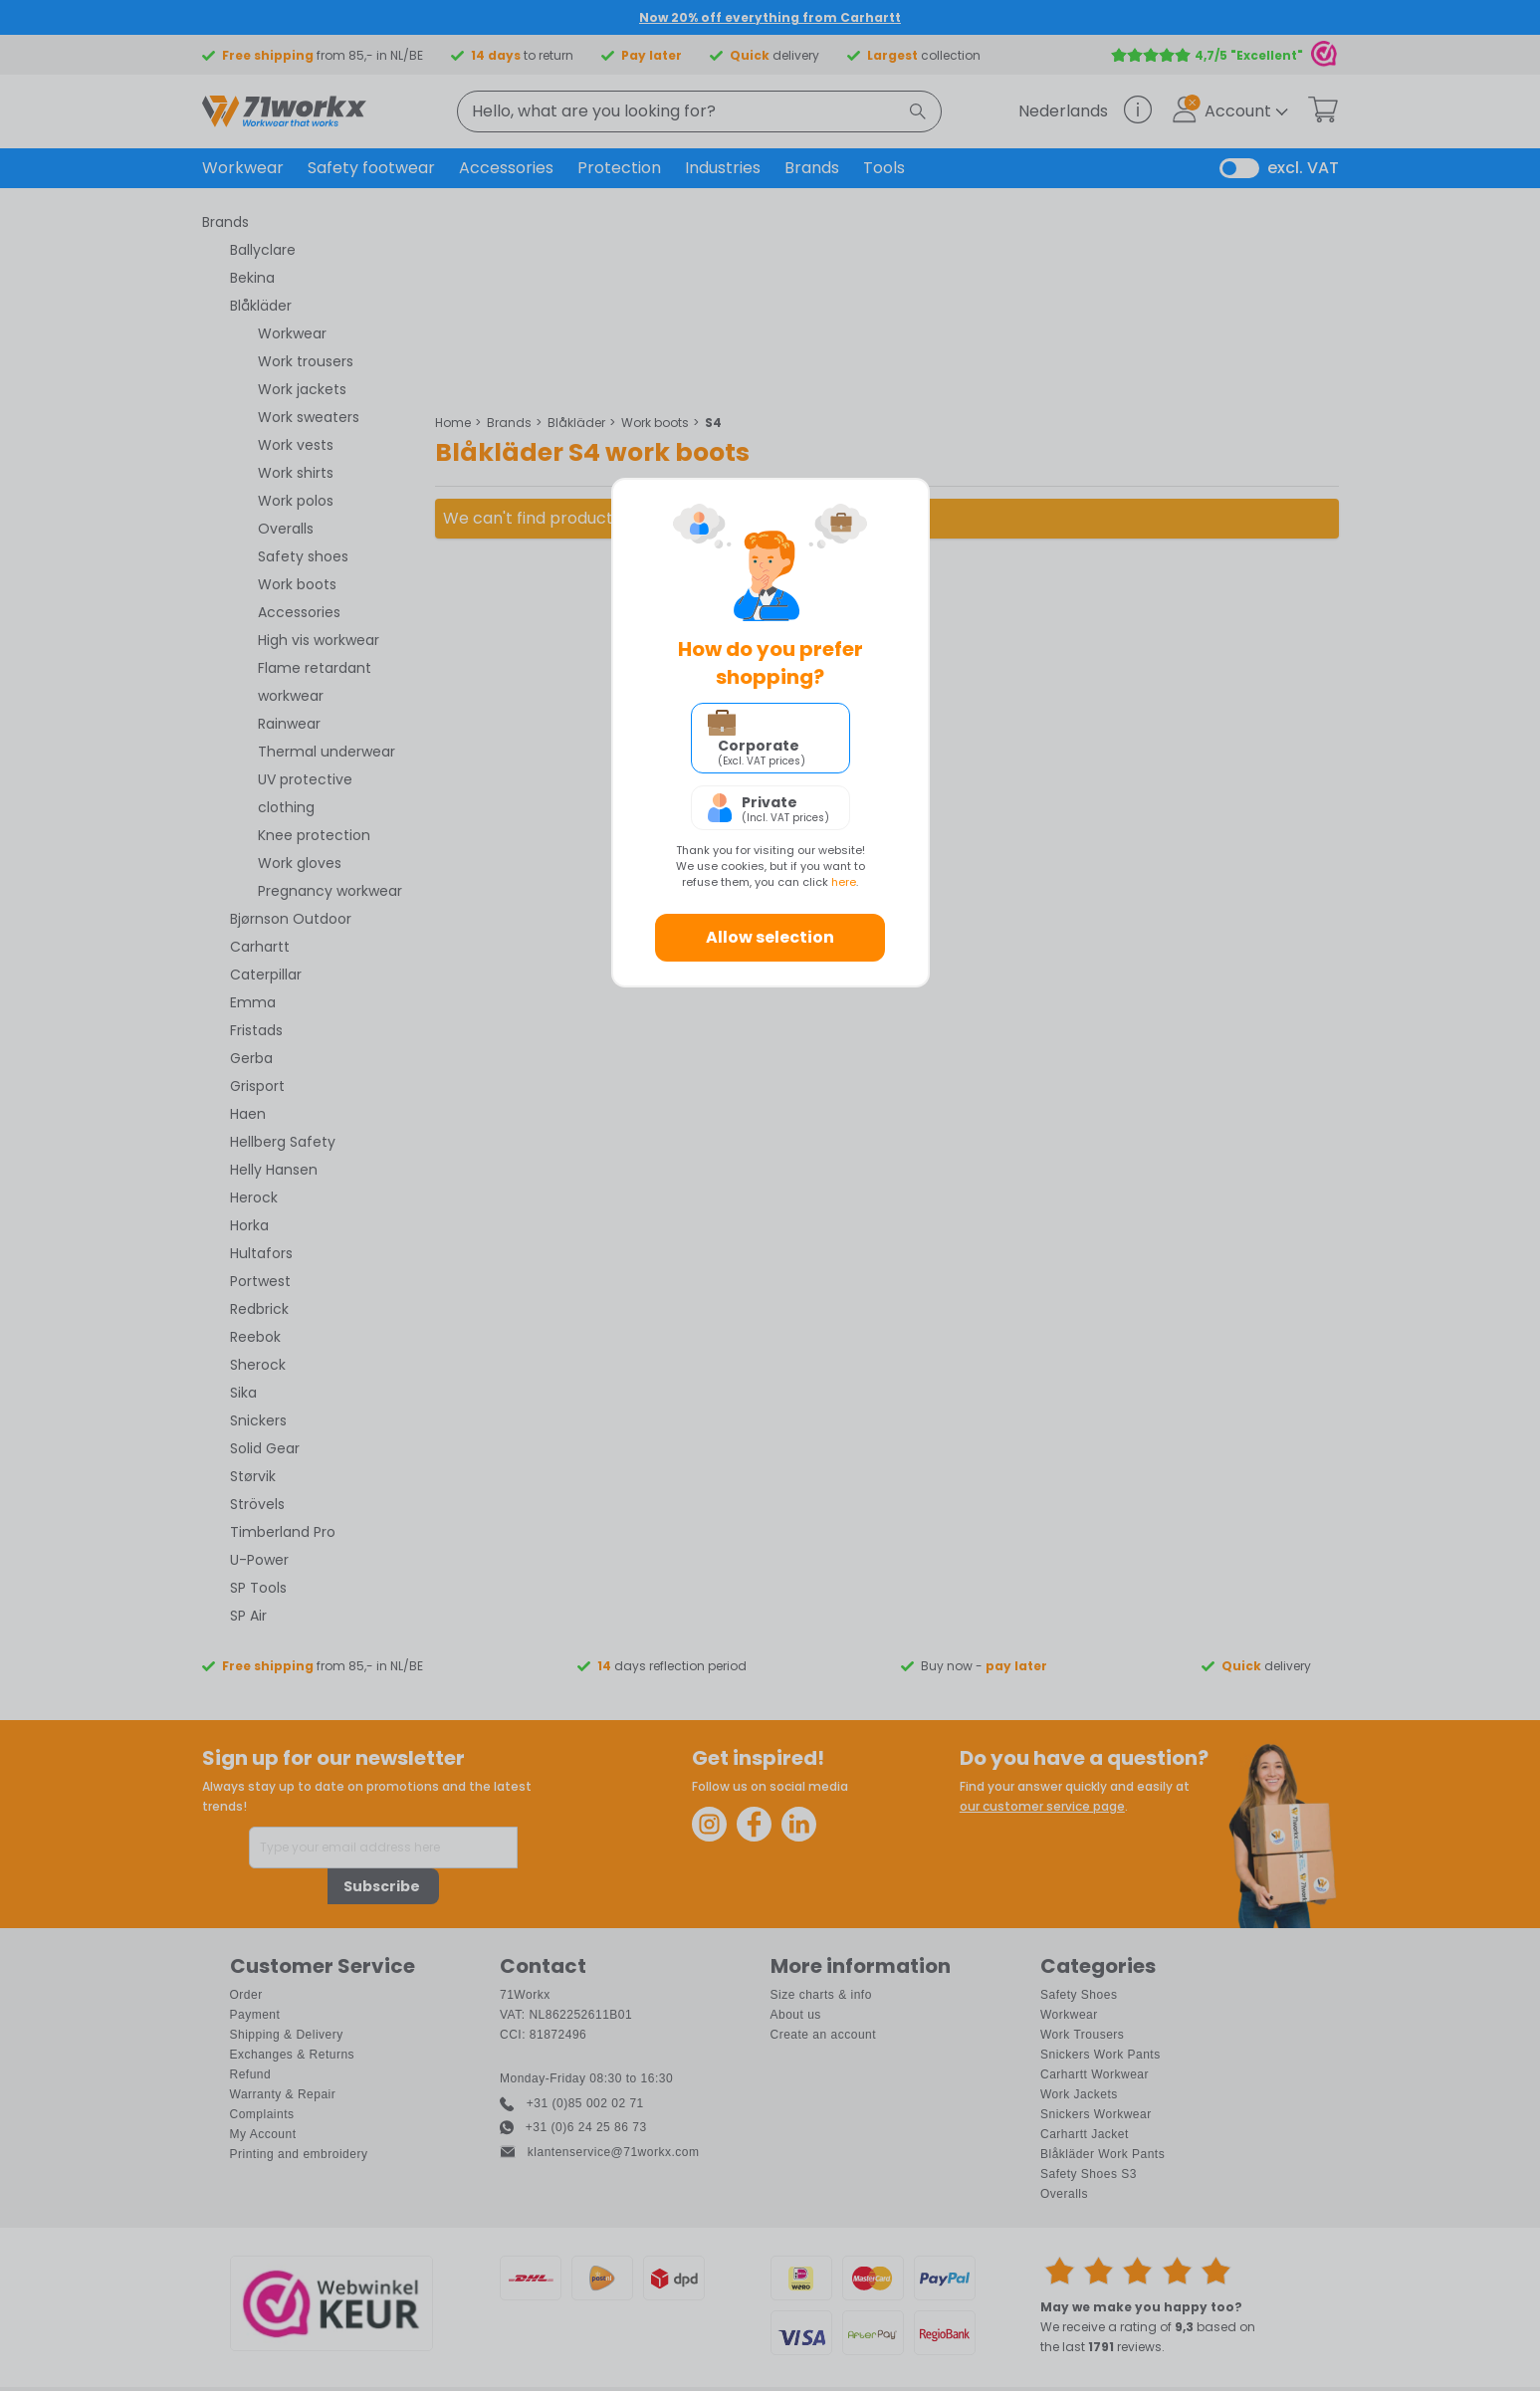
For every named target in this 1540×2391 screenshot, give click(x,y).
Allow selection (770, 937)
